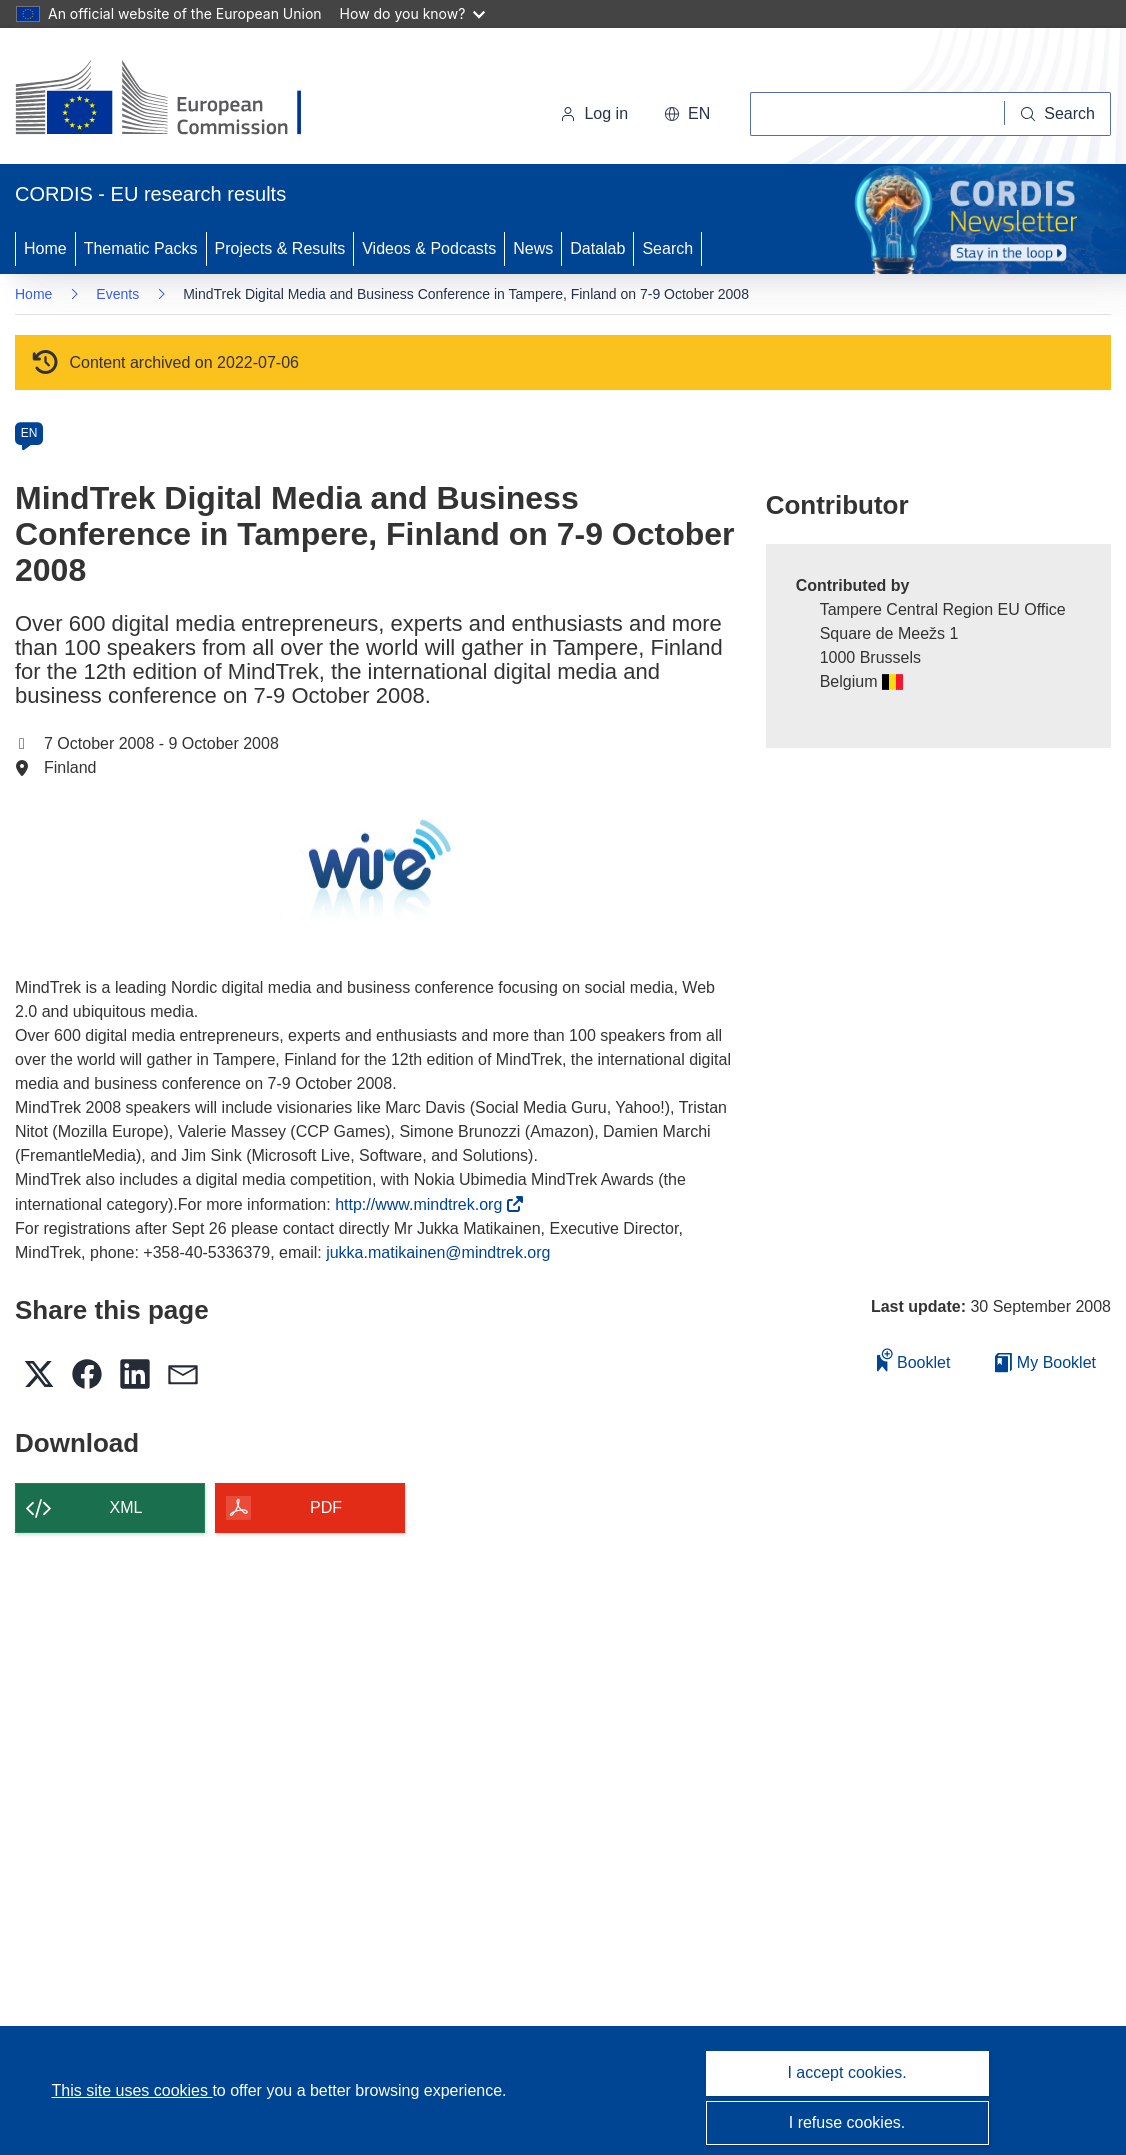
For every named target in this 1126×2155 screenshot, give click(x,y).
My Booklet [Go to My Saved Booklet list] (1045, 1362)
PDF (326, 1507)
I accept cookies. (846, 2072)
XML (126, 1507)
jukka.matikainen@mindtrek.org (438, 1252)
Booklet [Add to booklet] (914, 1359)
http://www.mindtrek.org (424, 1204)
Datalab (597, 248)
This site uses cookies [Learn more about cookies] (131, 2090)
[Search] (1058, 114)
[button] (687, 114)
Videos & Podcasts (429, 248)
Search (667, 248)
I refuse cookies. (847, 2122)
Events (117, 294)
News (533, 248)
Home (45, 248)
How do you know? (413, 13)
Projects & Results (280, 248)
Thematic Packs (141, 248)
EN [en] (29, 433)
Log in (594, 113)
